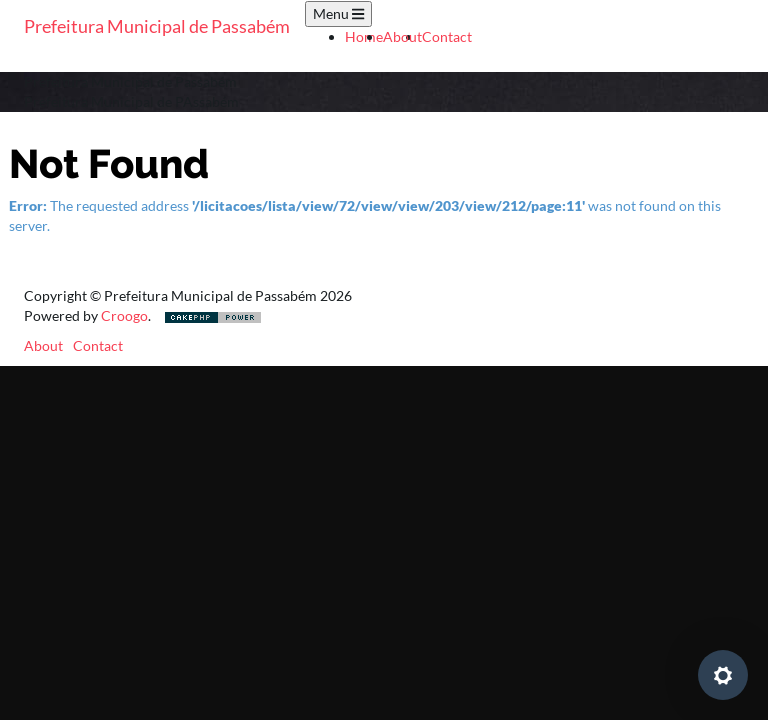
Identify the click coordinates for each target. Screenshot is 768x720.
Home (364, 36)
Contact (447, 36)
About (402, 36)
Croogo (124, 315)
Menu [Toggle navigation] (338, 13)
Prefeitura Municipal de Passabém (157, 26)
